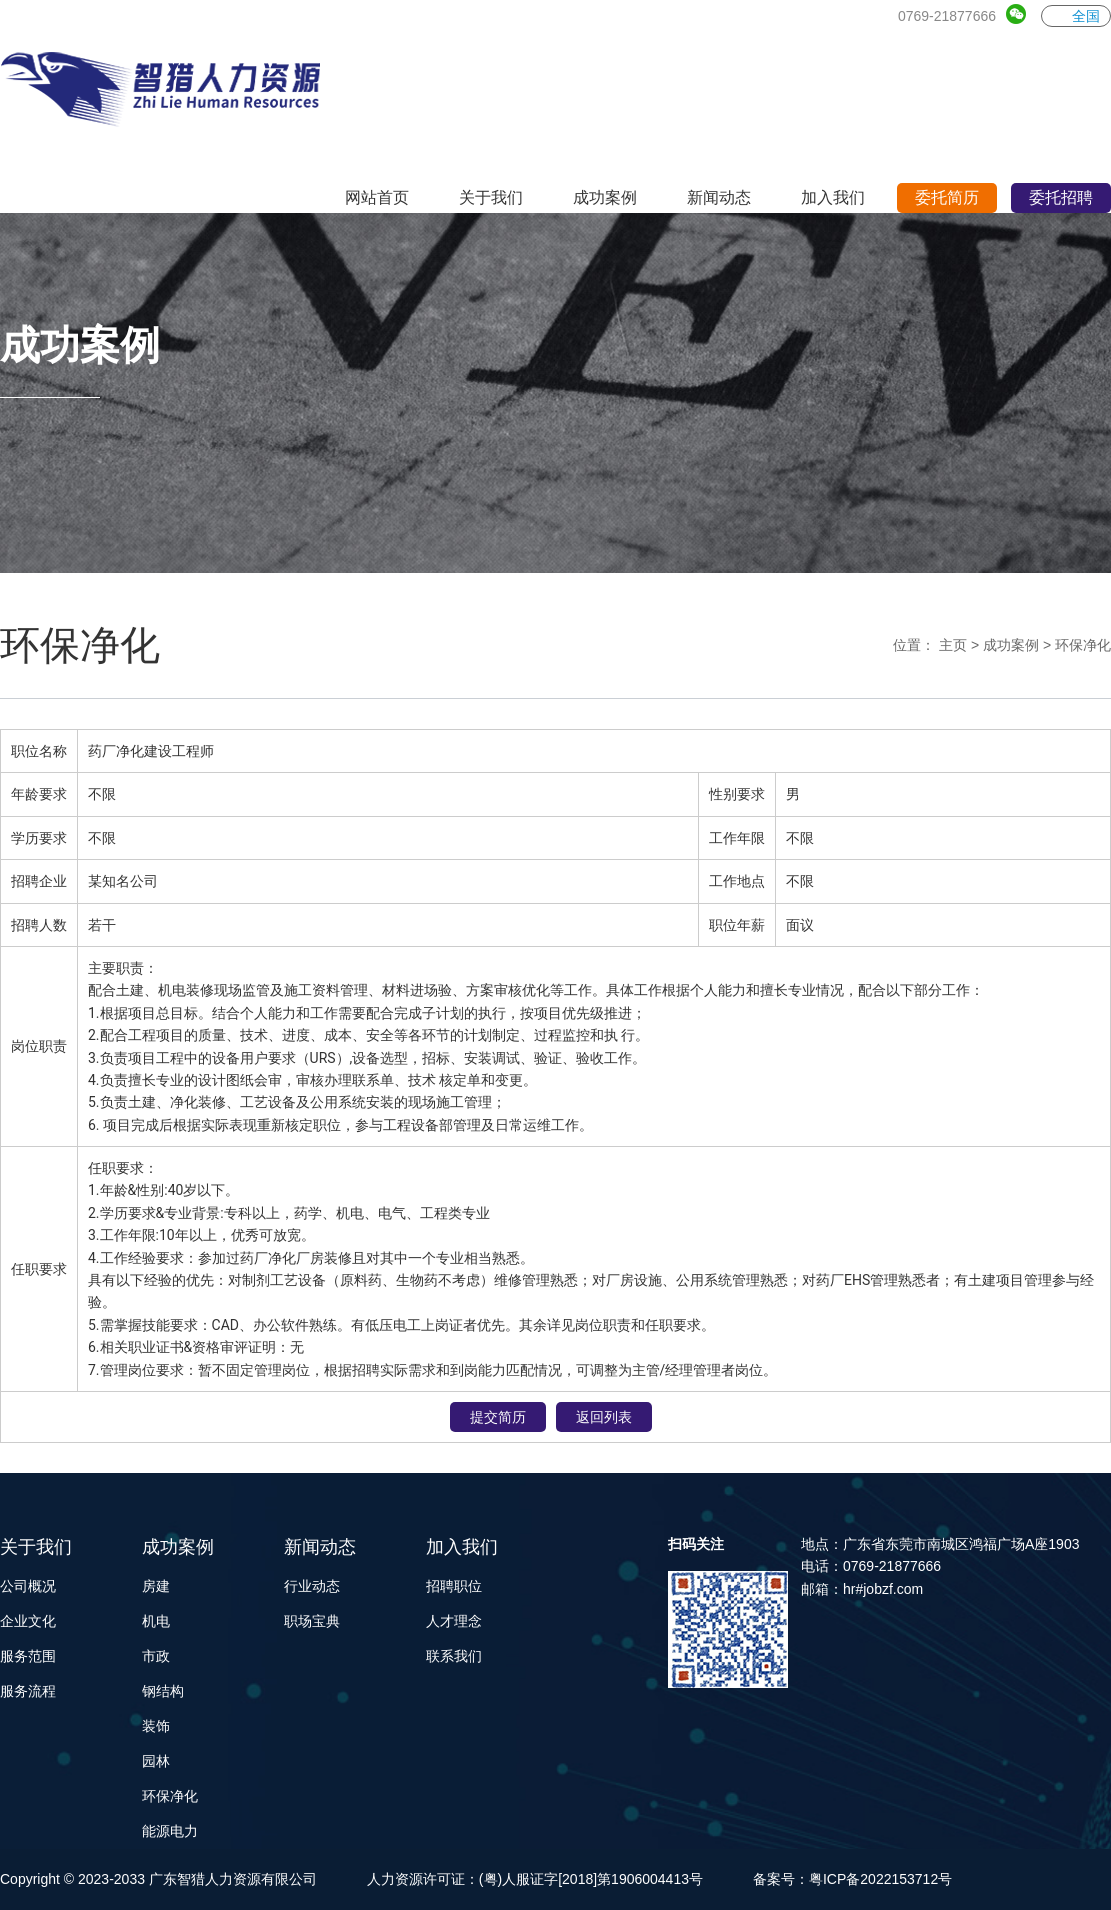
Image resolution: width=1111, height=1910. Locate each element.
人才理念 (454, 1621)
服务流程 (28, 1691)
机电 (156, 1621)
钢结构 (163, 1691)
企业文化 (28, 1621)
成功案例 (1011, 645)
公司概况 (28, 1586)
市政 (156, 1656)
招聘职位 (454, 1586)
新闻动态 (320, 1547)
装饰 (156, 1726)
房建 (156, 1586)
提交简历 (498, 1417)
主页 (953, 645)
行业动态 (312, 1586)
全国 (1076, 16)
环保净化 (1083, 645)
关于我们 (36, 1547)
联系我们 (454, 1656)
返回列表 (604, 1417)
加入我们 (462, 1547)
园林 (156, 1761)
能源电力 (170, 1831)
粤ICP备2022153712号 (880, 1879)
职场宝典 (312, 1621)
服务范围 (28, 1656)
